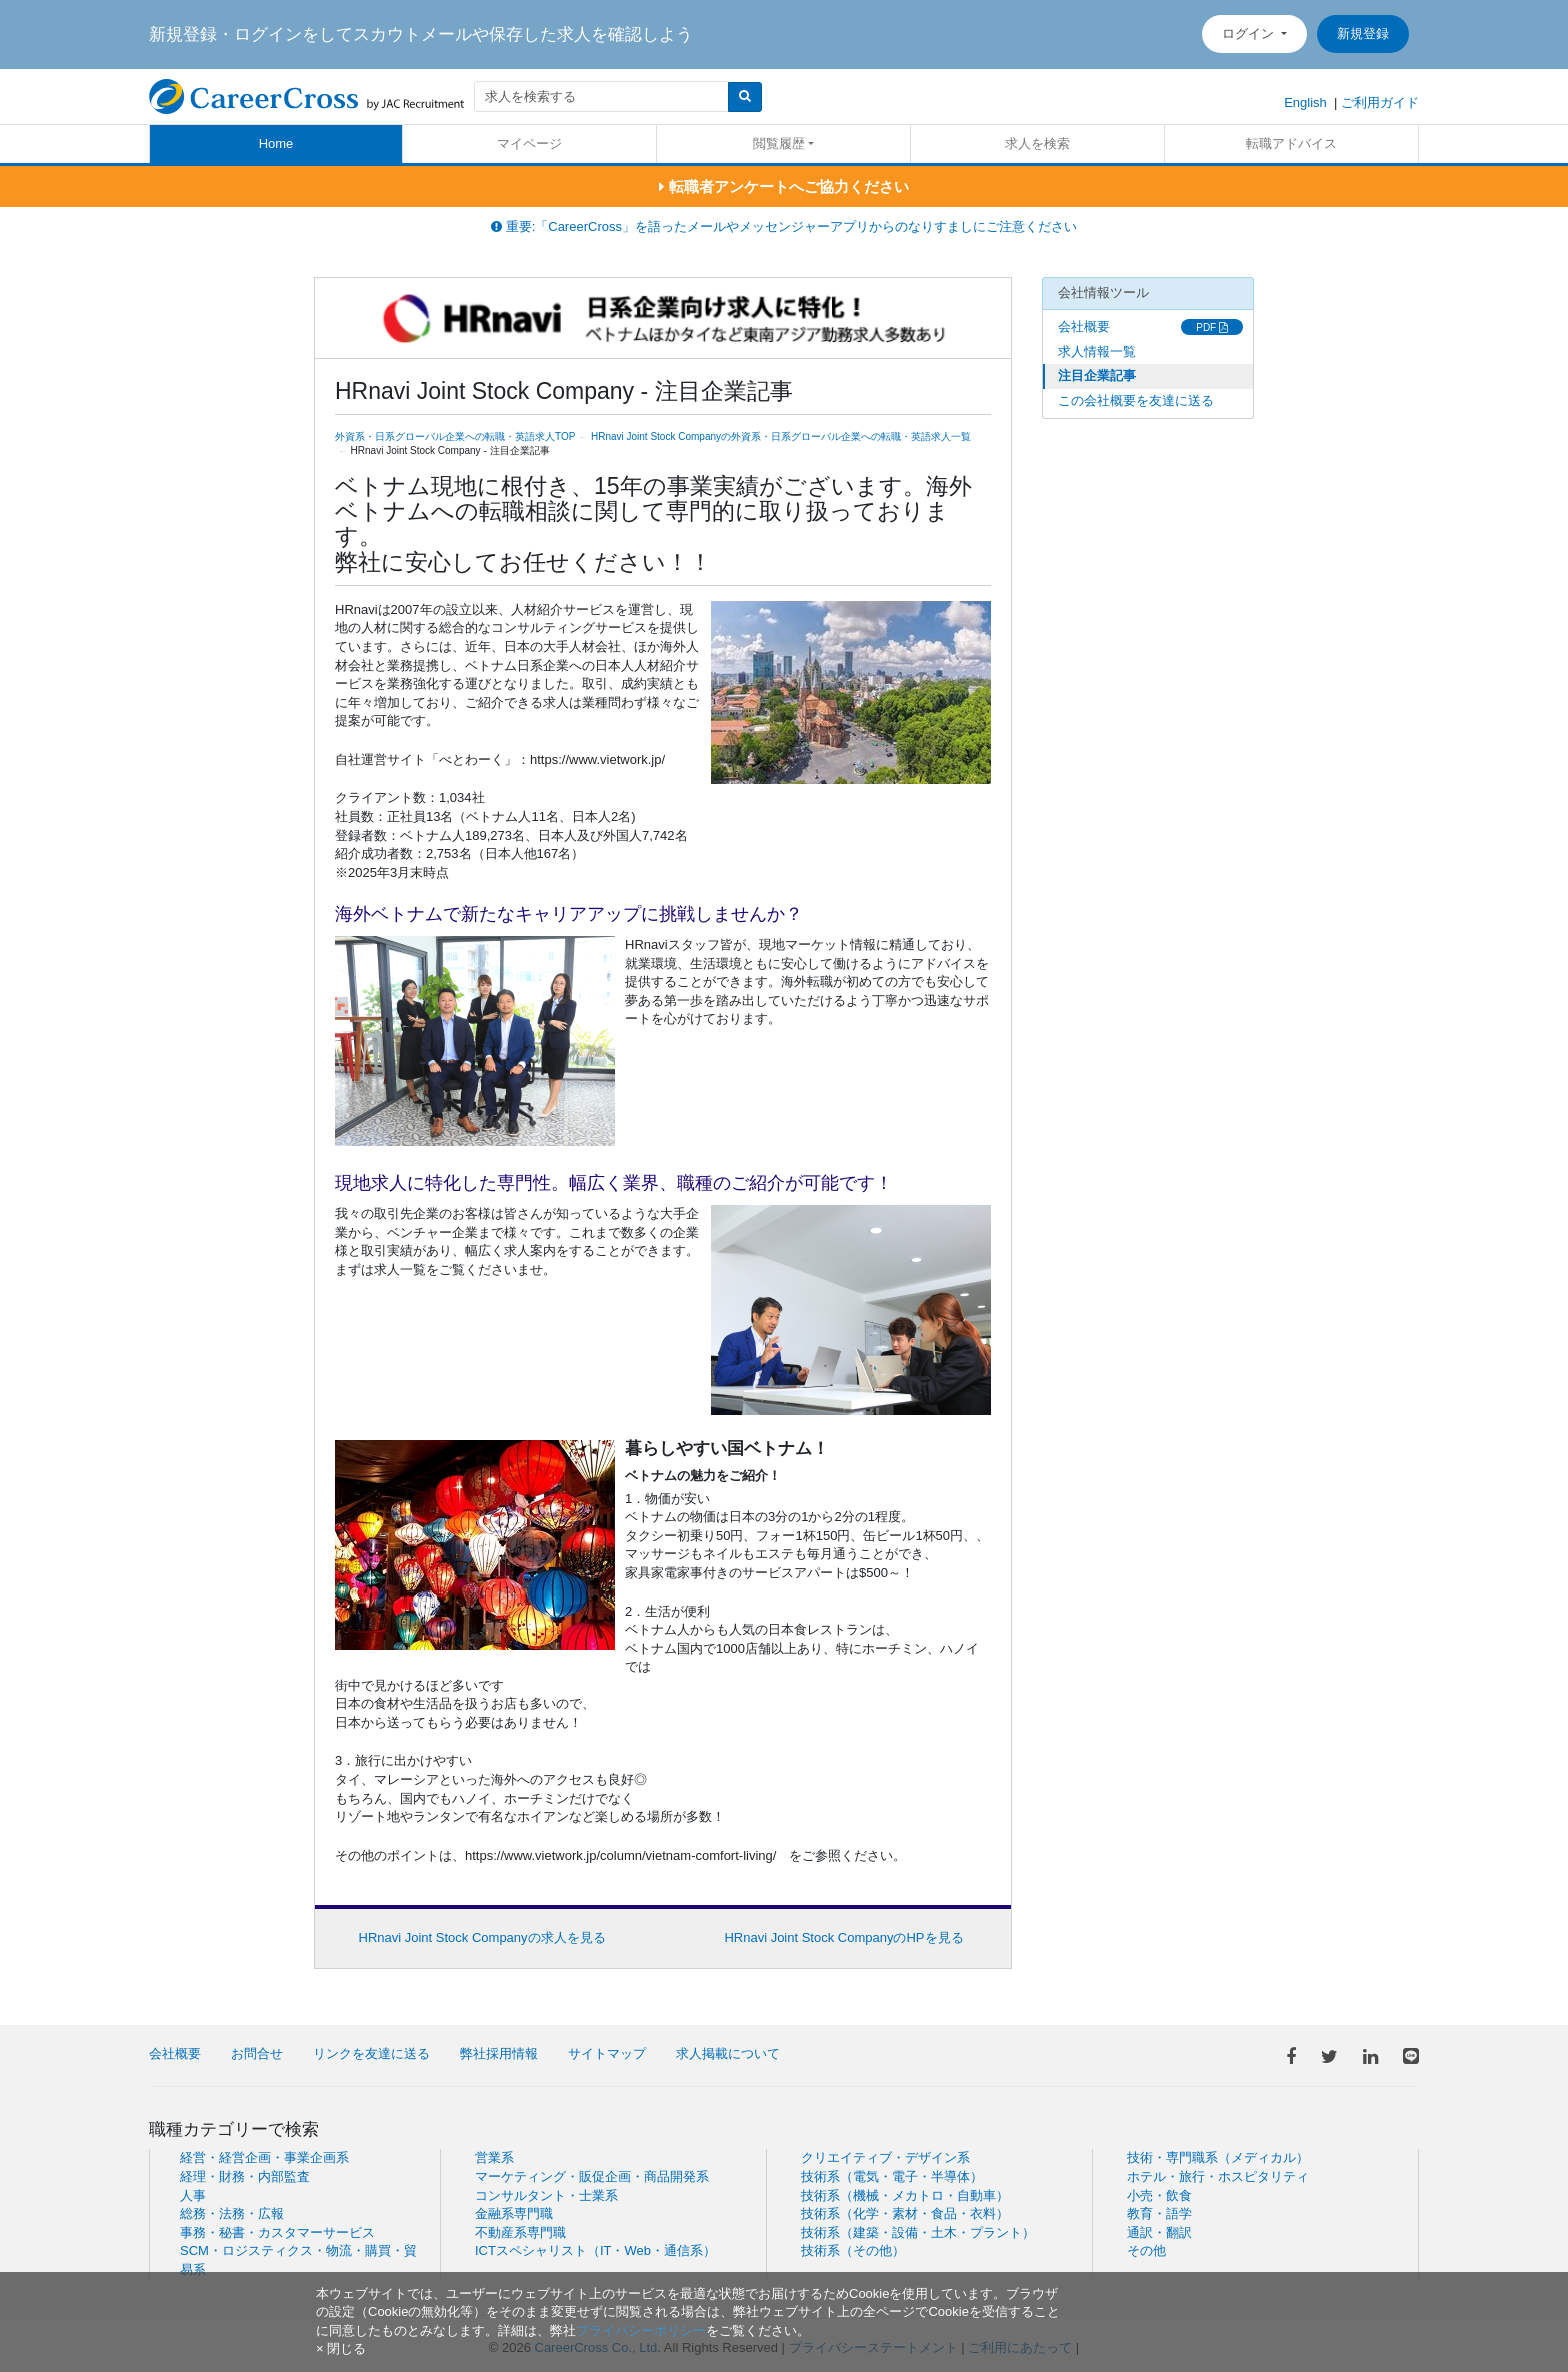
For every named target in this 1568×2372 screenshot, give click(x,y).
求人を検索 (1037, 143)
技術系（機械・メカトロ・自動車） (905, 2195)
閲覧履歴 (779, 143)
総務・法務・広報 (232, 2213)
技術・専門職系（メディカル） (1218, 2157)
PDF (1212, 327)
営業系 (494, 2157)
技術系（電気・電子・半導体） (892, 2176)
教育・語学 (1159, 2213)
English (1305, 102)
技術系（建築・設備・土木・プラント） (918, 2232)
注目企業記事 (1097, 375)
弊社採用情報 (499, 2053)
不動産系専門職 (520, 2232)
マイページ (529, 143)
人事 (193, 2195)
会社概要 (1084, 326)
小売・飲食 (1159, 2195)
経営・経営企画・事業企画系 (264, 2157)
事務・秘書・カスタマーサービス (277, 2232)
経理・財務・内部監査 (245, 2176)
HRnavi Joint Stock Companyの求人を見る (482, 1937)
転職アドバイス (1291, 143)
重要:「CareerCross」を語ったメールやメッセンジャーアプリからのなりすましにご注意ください (784, 226)
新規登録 (1363, 33)
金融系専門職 (514, 2213)
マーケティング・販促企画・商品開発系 (592, 2176)
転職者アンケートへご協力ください (783, 186)
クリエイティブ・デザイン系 (885, 2157)
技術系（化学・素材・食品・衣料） (905, 2213)
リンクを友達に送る (371, 2053)
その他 (1146, 2250)
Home (276, 143)
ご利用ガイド (1380, 102)
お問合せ (257, 2053)
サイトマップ (607, 2053)
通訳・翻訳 (1159, 2232)
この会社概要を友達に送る (1136, 400)
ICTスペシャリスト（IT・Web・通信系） (595, 2250)
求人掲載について (728, 2053)
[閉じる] (341, 2348)
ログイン (1250, 33)
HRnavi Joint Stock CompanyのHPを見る (843, 1937)
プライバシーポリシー (641, 2330)
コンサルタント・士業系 (546, 2195)
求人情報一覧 (1097, 351)
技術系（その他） (853, 2250)
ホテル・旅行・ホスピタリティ (1218, 2176)
